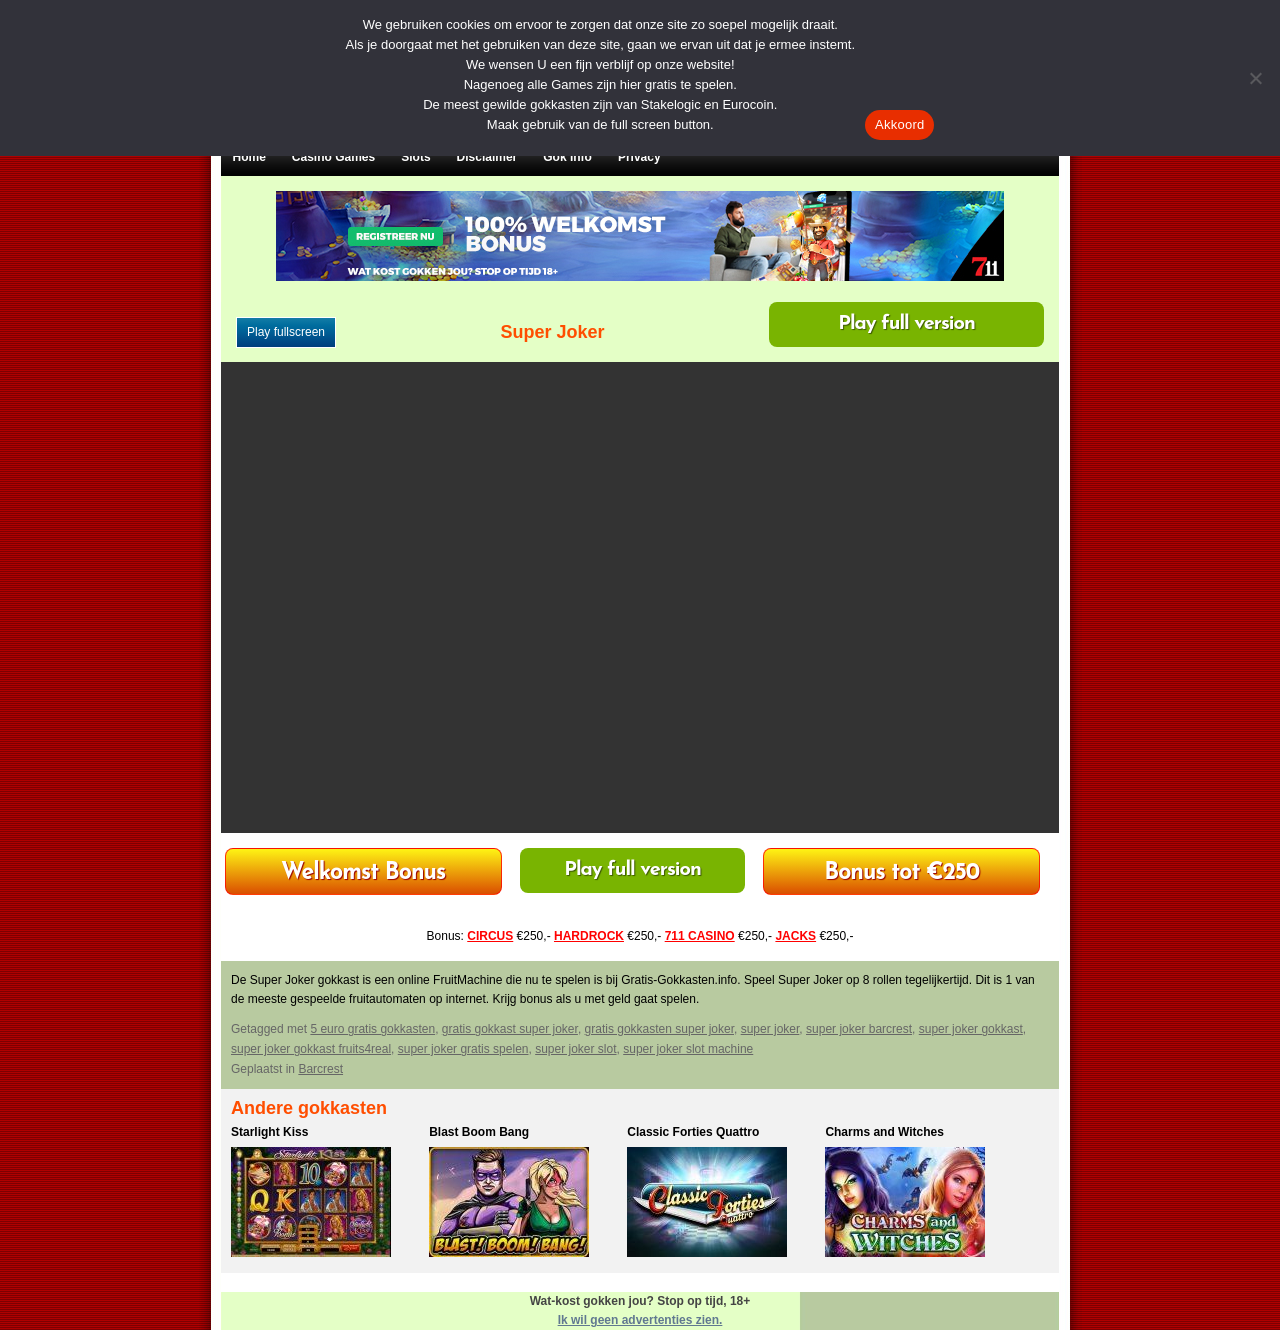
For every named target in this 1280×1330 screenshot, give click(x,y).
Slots (415, 157)
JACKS (795, 936)
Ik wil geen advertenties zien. (640, 1320)
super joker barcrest (859, 1029)
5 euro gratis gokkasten (372, 1029)
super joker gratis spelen (463, 1049)
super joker (770, 1029)
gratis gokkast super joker (510, 1029)
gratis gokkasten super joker (659, 1029)
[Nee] (1255, 78)
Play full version (906, 324)
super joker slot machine (688, 1049)
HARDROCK (589, 936)
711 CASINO (700, 936)
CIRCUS (490, 936)
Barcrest (320, 1069)
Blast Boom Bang (479, 1132)
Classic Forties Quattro (693, 1132)
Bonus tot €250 (901, 873)
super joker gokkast (971, 1029)
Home (249, 157)
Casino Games (333, 157)
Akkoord (899, 124)
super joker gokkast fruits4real (311, 1049)
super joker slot (575, 1049)
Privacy (639, 157)
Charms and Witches (884, 1132)
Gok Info (567, 157)
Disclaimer (487, 157)
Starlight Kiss (269, 1132)
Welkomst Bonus (363, 873)
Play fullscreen (286, 332)
